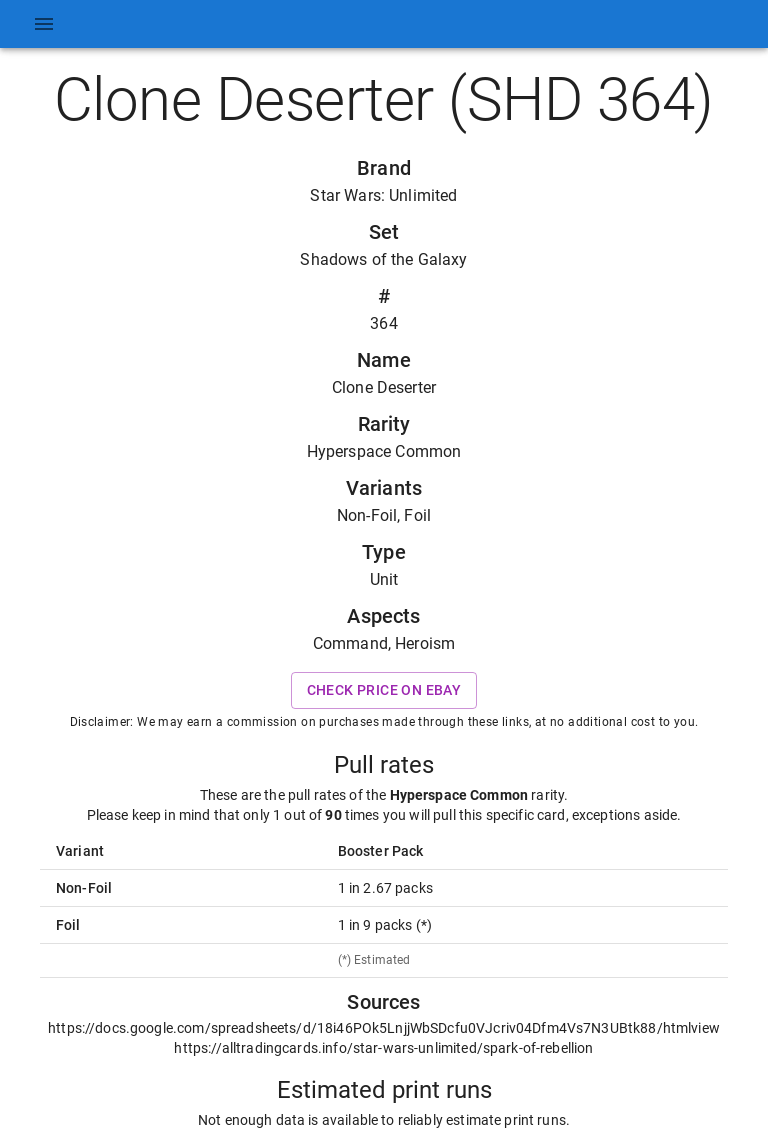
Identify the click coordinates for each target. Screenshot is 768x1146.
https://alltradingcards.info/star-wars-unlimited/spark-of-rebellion (383, 1048)
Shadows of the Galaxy (383, 259)
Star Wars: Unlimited (383, 195)
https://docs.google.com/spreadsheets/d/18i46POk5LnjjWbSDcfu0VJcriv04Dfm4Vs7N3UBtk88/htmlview (384, 1028)
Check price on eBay (384, 690)
